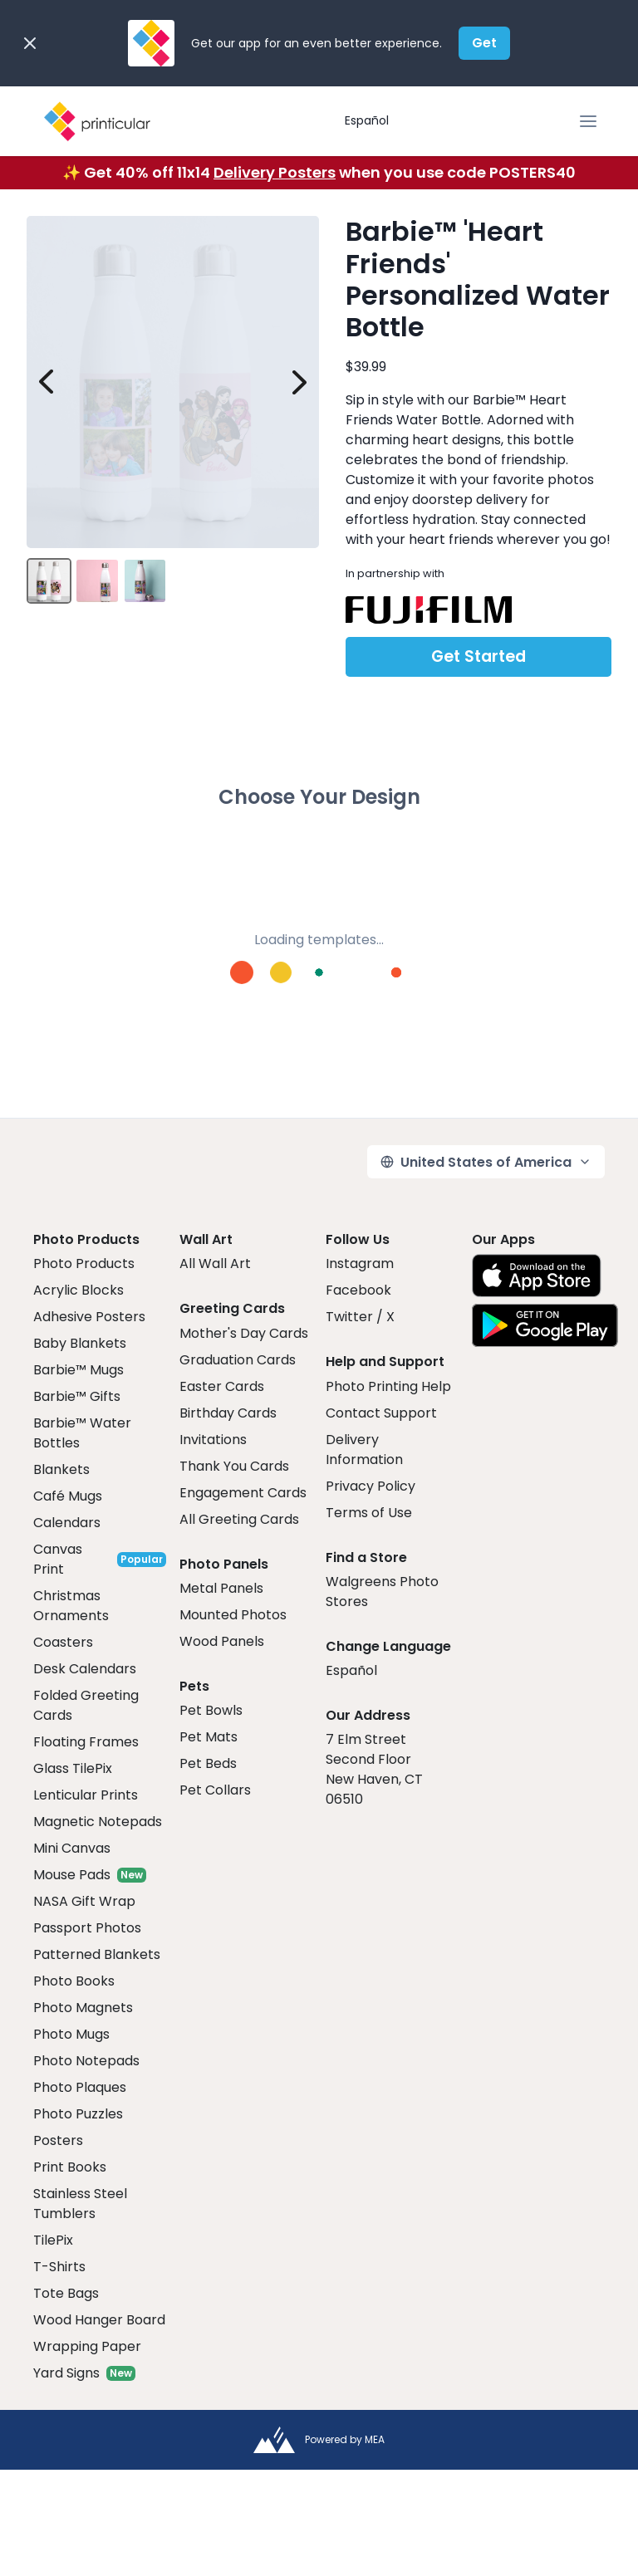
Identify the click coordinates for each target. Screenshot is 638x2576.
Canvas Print (57, 1559)
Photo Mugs (71, 2034)
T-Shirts (59, 2266)
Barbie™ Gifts (76, 1396)
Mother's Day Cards (243, 1333)
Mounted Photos (233, 1614)
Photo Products (84, 1263)
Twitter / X (360, 1316)
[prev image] (46, 382)
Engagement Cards (243, 1492)
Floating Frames (86, 1741)
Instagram (360, 1263)
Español (367, 120)
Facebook (358, 1290)
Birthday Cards (228, 1413)
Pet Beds (208, 1763)
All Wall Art (215, 1263)
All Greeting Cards (239, 1519)
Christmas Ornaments (71, 1605)
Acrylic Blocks (78, 1290)
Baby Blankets (79, 1343)
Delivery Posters (274, 172)
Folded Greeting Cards (86, 1705)
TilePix (53, 2240)
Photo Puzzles (78, 2113)
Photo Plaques (79, 2087)
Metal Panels (221, 1588)
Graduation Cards (237, 1359)
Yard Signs (66, 2373)
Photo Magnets (83, 2007)
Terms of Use (369, 1512)
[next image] (299, 382)
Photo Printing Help (388, 1386)
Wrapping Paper (87, 2346)
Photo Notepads (86, 2060)
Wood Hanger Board (99, 2319)
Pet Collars (215, 1790)
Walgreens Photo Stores (382, 1591)
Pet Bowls (211, 1710)
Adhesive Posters (89, 1316)
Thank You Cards (234, 1466)
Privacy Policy (370, 1486)
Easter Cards (221, 1386)
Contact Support (381, 1413)
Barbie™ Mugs (78, 1369)
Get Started (478, 656)
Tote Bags (66, 2293)
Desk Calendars (84, 1668)
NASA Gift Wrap (84, 1901)
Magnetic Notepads (97, 1821)
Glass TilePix (72, 1768)
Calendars (67, 1522)
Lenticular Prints (85, 1795)
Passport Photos (87, 1927)
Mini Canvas (71, 1848)
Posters (58, 2140)
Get (484, 42)
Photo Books (74, 1981)
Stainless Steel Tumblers (80, 2203)
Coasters (63, 1642)
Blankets (61, 1469)
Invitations (213, 1439)
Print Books (69, 2167)
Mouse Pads (71, 1874)
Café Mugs (67, 1496)
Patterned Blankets (96, 1954)
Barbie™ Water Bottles (82, 1432)
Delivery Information (364, 1449)
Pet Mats (208, 1736)
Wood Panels (221, 1641)
